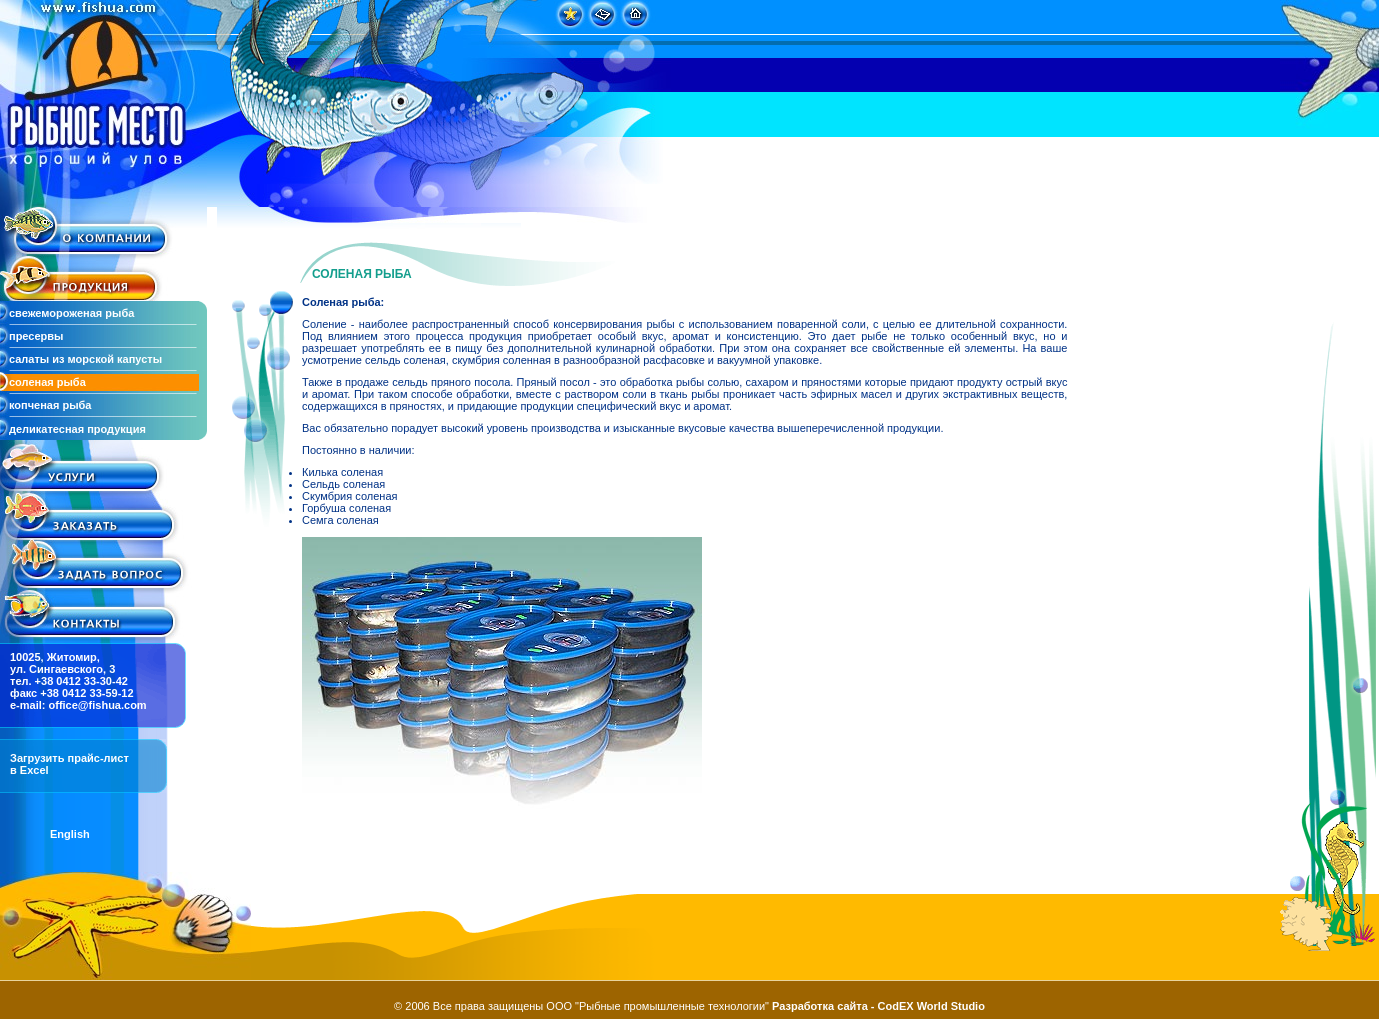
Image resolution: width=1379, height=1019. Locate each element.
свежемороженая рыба (71, 313)
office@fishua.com (98, 705)
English (70, 834)
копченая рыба (50, 405)
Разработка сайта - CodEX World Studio (878, 1006)
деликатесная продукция (77, 429)
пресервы (36, 336)
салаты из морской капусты (85, 359)
